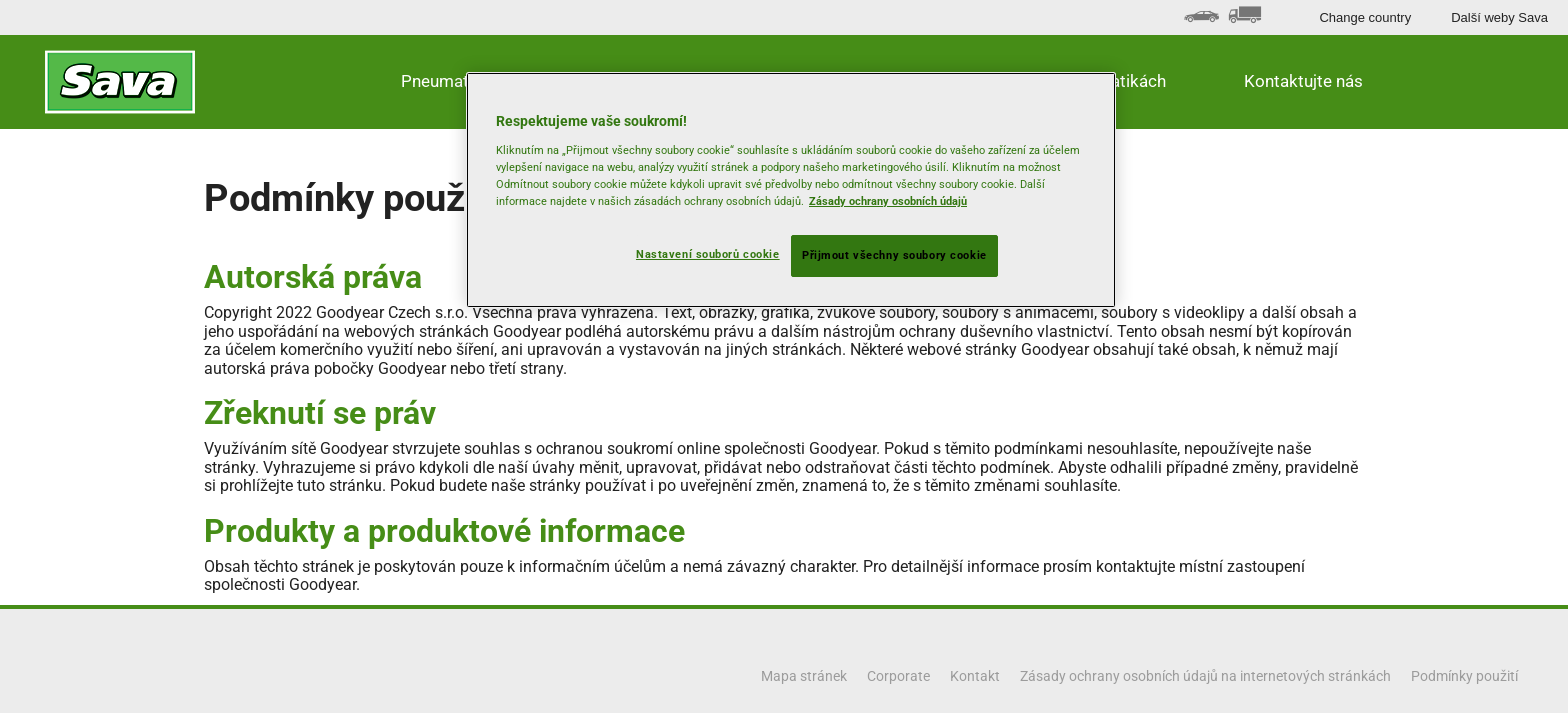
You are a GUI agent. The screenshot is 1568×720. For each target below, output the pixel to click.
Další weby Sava (1499, 17)
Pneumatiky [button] (445, 81)
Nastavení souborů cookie (708, 254)
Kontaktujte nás (1303, 81)
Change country (1365, 17)
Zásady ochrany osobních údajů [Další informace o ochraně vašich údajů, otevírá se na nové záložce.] (888, 201)
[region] (791, 190)
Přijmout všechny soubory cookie (894, 255)
